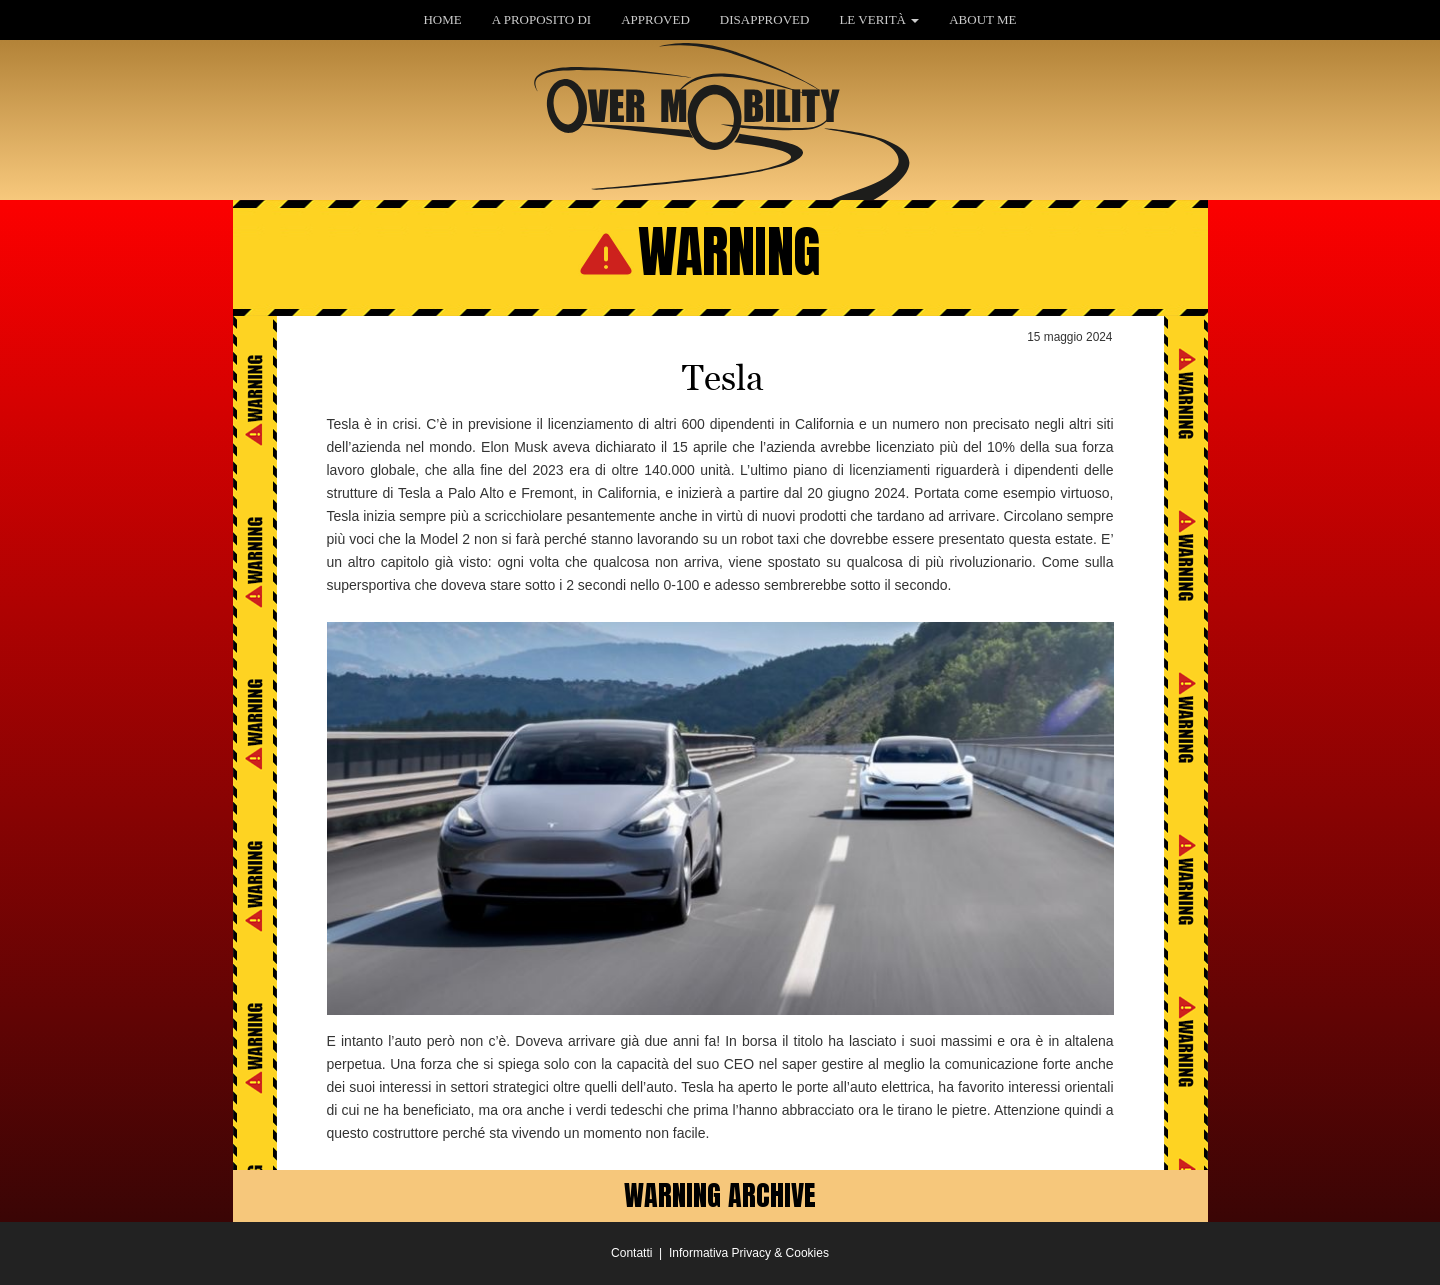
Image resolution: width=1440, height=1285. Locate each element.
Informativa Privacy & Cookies (749, 1253)
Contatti (631, 1253)
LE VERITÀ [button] (879, 19)
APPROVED (655, 19)
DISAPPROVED (765, 19)
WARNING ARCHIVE (720, 1195)
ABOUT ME (982, 19)
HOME (442, 19)
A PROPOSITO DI (541, 19)
